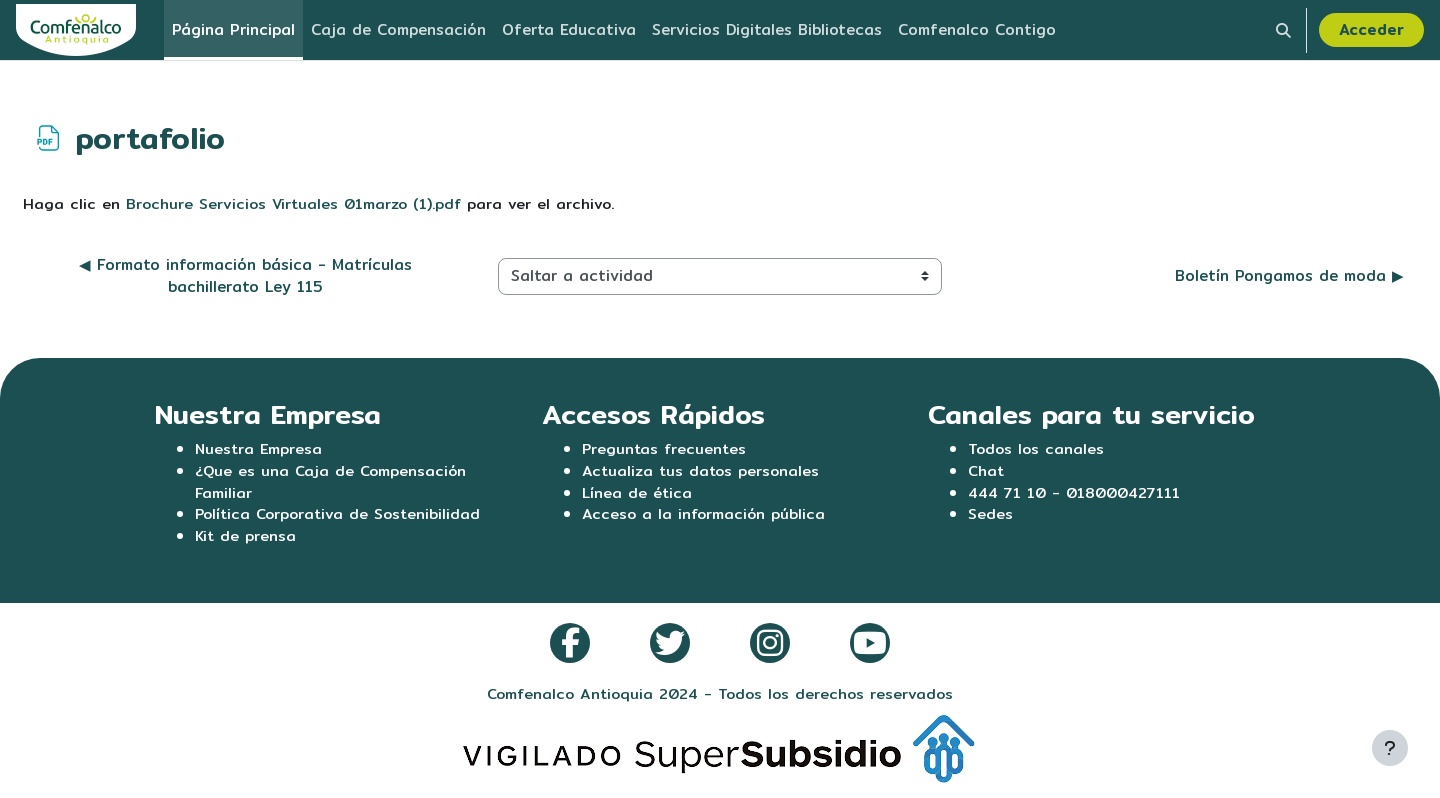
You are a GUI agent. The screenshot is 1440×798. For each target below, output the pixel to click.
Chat (987, 471)
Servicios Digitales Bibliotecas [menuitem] (767, 29)
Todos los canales (1037, 449)
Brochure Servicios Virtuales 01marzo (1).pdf (297, 203)
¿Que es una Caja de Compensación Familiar (333, 483)
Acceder (1371, 29)
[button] (1283, 30)
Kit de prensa (246, 539)
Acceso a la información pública (705, 516)
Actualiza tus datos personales (703, 471)
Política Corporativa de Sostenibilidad (342, 516)
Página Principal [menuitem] (233, 29)
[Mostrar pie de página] (1390, 748)
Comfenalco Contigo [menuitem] (977, 29)
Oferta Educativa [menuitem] (569, 29)
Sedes (990, 516)
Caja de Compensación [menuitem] (398, 29)
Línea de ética (637, 494)
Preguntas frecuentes (666, 449)
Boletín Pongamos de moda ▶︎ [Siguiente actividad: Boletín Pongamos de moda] (1289, 276)
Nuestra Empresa (260, 449)
